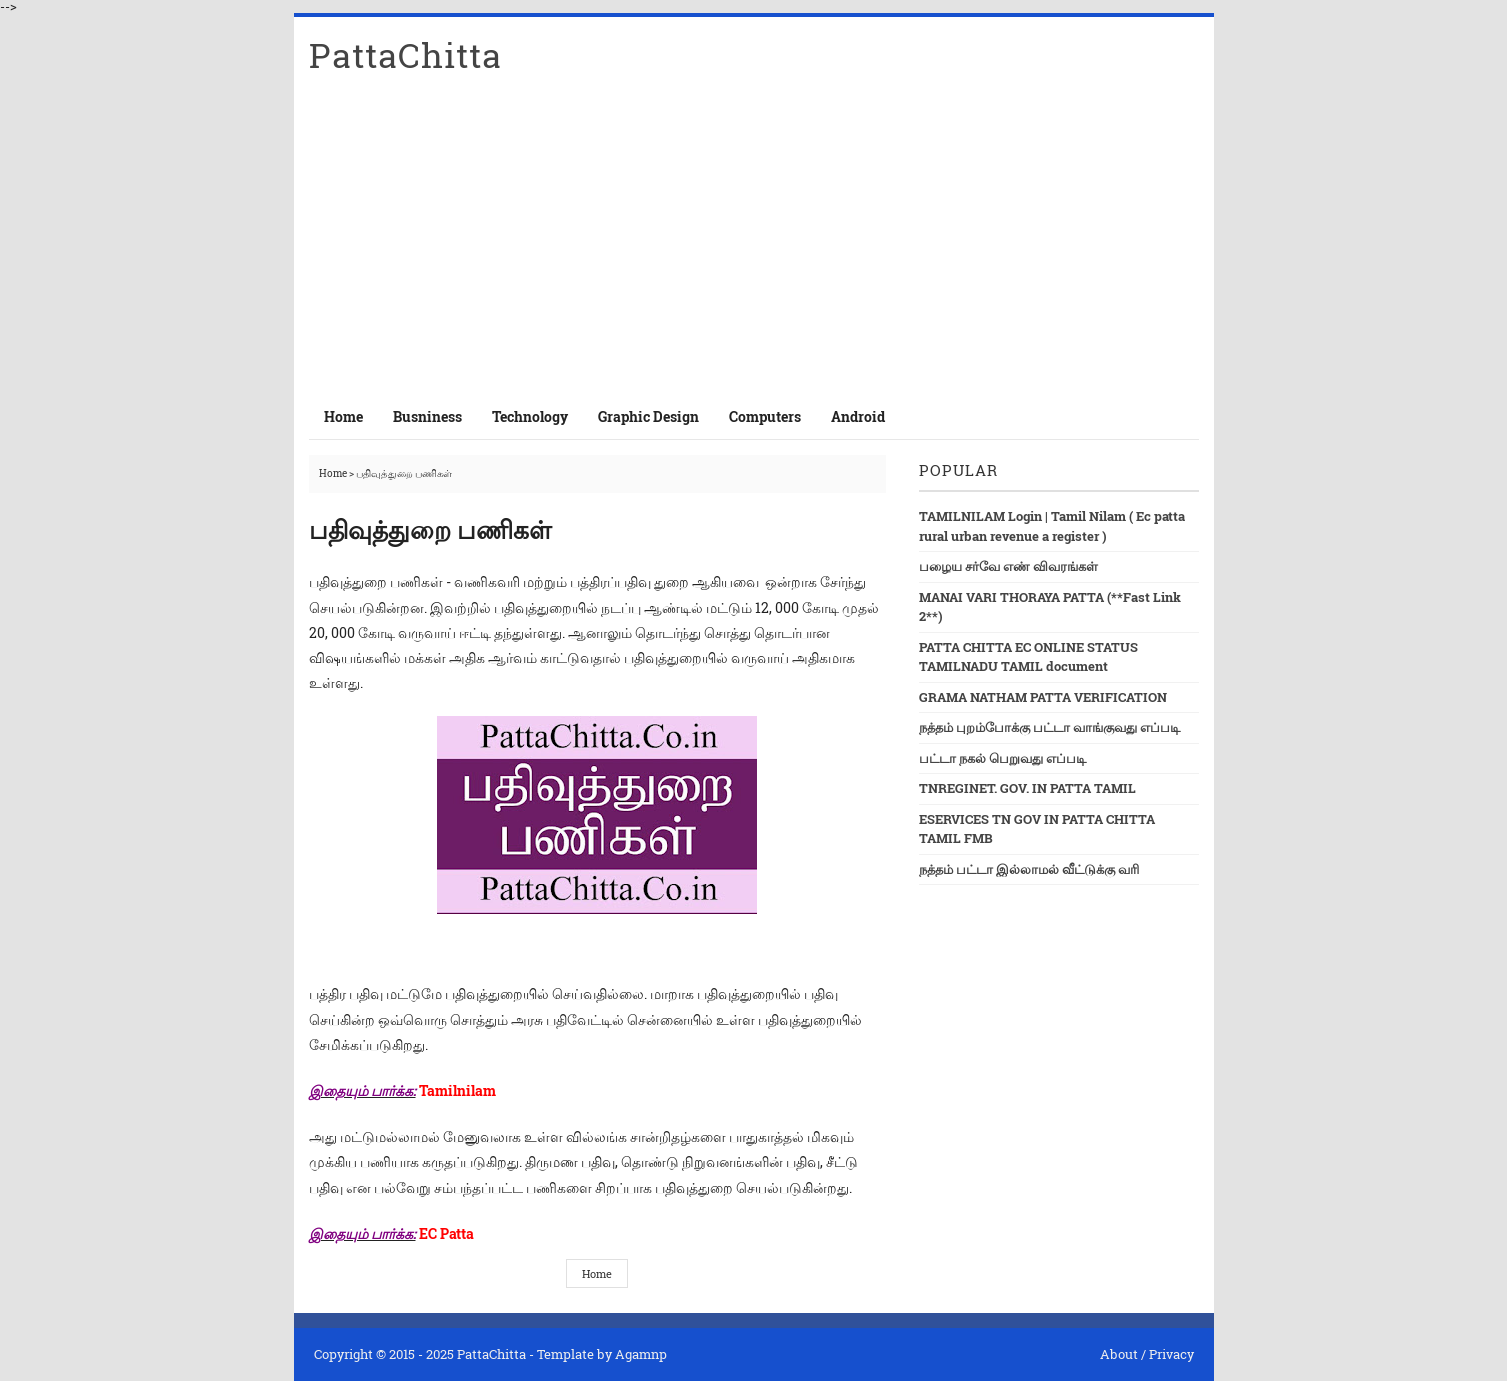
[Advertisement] (754, 244)
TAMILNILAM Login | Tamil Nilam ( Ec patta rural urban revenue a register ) (1052, 526)
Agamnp (641, 1354)
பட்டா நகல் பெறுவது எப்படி (1002, 758)
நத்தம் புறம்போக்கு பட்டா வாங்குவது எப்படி (1049, 727)
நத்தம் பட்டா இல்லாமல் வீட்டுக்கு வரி (1029, 869)
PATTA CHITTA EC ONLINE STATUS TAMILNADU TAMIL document (1028, 657)
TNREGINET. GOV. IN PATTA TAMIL (1027, 788)
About (1119, 1354)
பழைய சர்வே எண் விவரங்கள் (1008, 566)
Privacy (1171, 1354)
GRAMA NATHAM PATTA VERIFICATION (1043, 697)
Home (343, 416)
